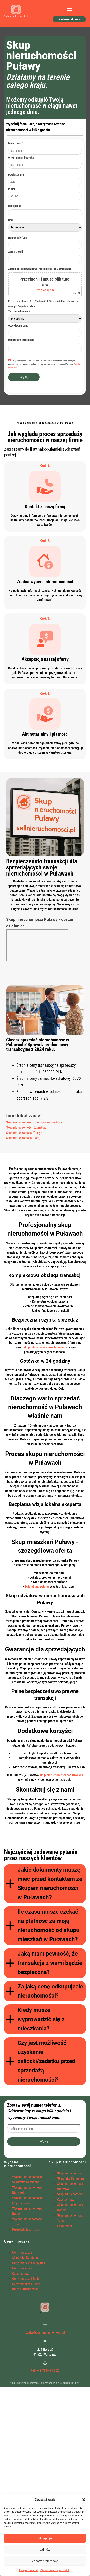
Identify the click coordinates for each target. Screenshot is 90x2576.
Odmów (45, 2549)
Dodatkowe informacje (21, 339)
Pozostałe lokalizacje (26, 2230)
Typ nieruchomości (19, 311)
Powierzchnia (16, 174)
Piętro (11, 188)
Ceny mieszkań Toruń (26, 2284)
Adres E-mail (15, 251)
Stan (11, 220)
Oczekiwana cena (18, 325)
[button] (84, 2500)
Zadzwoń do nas (69, 19)
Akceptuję (45, 2538)
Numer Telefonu (17, 237)
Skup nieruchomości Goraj (23, 1138)
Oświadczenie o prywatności (54, 2570)
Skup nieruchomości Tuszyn (24, 1133)
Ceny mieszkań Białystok (28, 2263)
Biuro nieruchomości (25, 2289)
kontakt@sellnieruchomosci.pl (45, 2332)
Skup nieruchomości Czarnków (26, 1127)
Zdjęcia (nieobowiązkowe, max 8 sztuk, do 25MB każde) (40, 268)
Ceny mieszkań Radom (27, 2279)
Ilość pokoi (14, 206)
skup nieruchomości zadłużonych (61, 1775)
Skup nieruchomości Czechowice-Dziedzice (34, 1122)
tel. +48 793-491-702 (45, 2370)
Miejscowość (15, 143)
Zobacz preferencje (45, 2561)
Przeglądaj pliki (45, 290)
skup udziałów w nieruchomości (44, 1347)
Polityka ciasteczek (28, 2570)
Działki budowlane (37, 1587)
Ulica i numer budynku (21, 157)
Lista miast (64, 2226)
